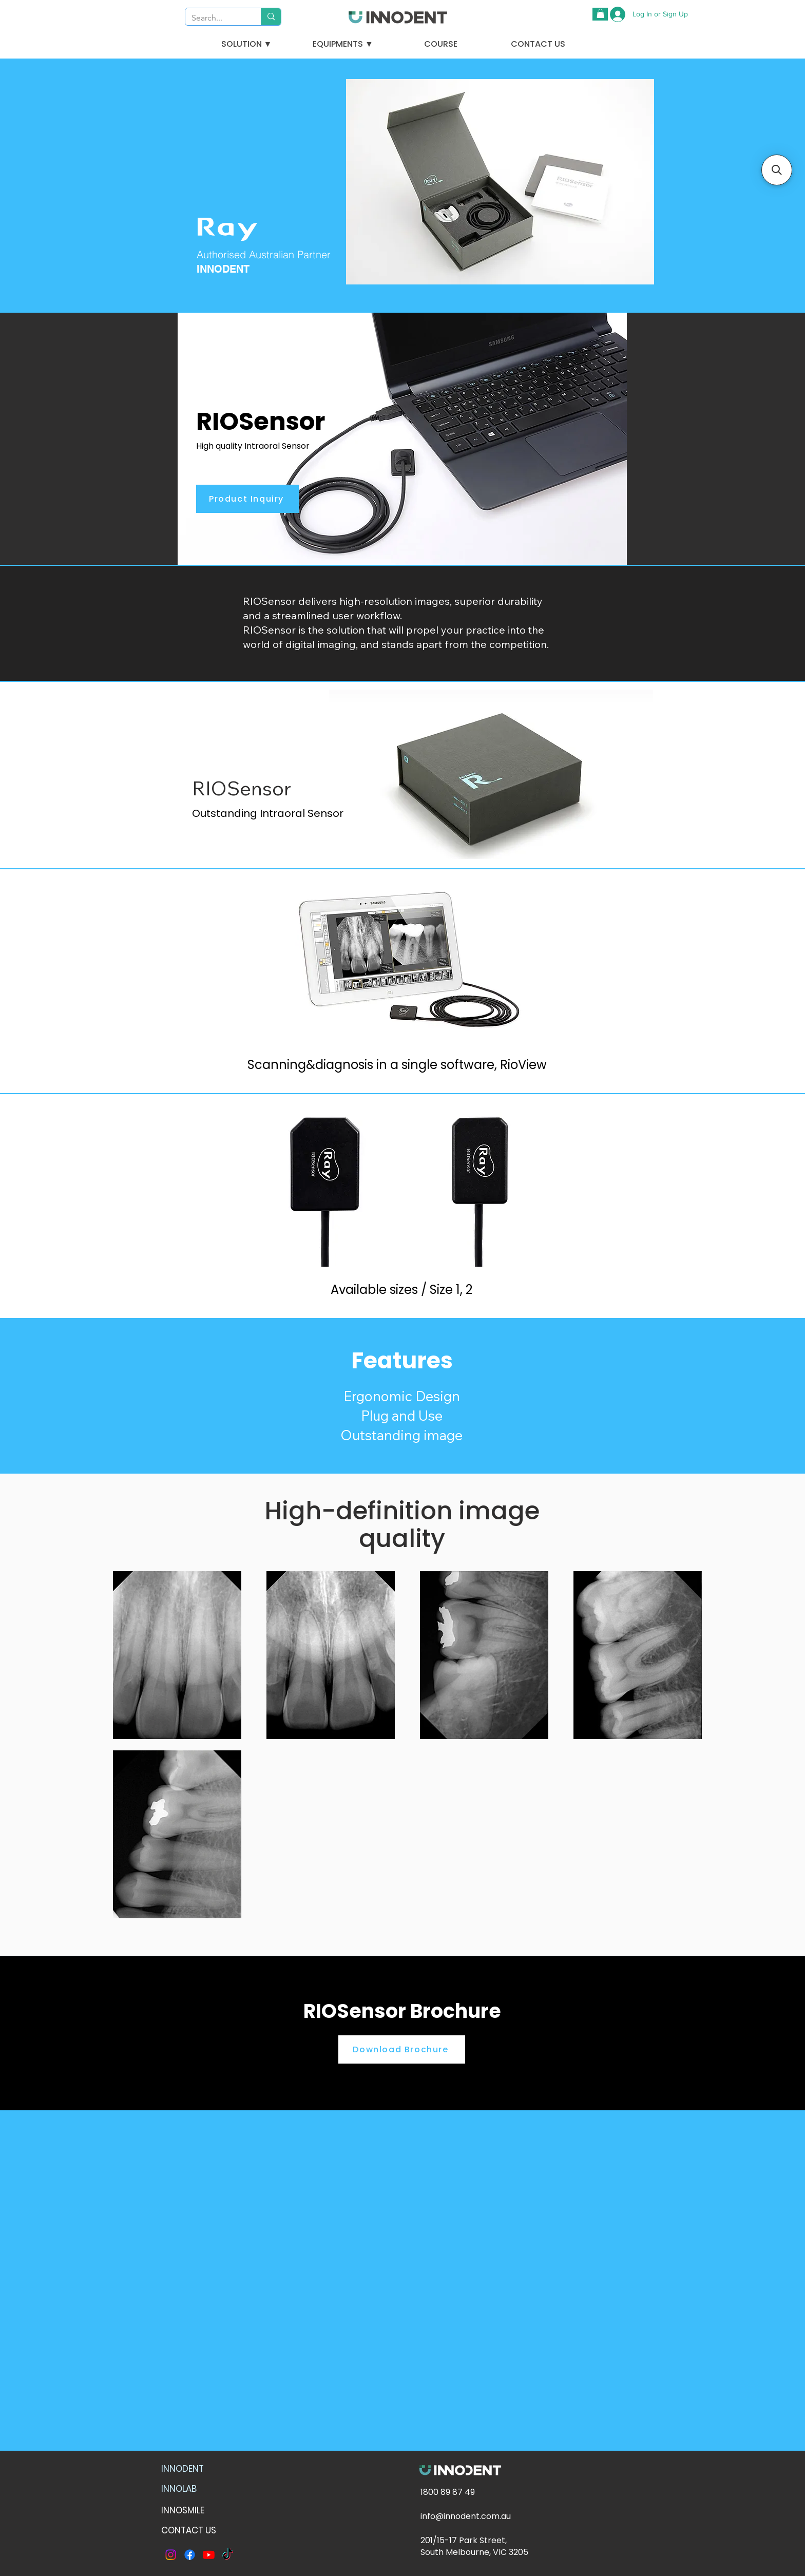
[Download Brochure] (401, 2049)
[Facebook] (190, 2555)
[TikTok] (228, 2555)
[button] (600, 13)
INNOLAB (179, 2489)
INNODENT (182, 2469)
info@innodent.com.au (465, 2516)
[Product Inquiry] (247, 499)
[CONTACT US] (538, 43)
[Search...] (215, 18)
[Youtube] (209, 2555)
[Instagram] (171, 2555)
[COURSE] (440, 43)
